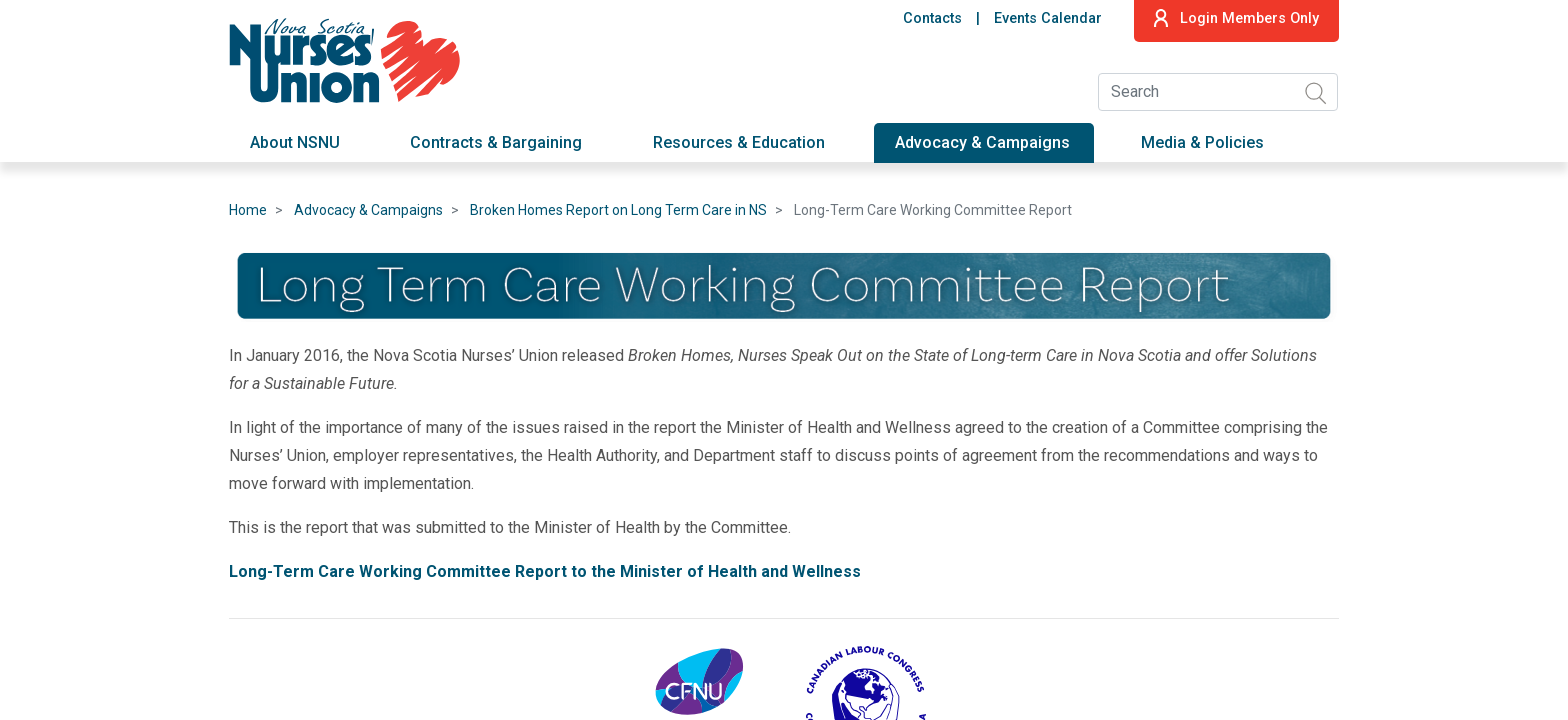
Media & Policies (1202, 142)
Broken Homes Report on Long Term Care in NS (618, 210)
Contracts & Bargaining (496, 142)
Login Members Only (1236, 18)
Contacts (932, 18)
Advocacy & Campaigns (982, 142)
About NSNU (295, 142)
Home (248, 210)
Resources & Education (739, 142)
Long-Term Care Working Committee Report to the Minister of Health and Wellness (547, 571)
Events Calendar (1048, 18)
